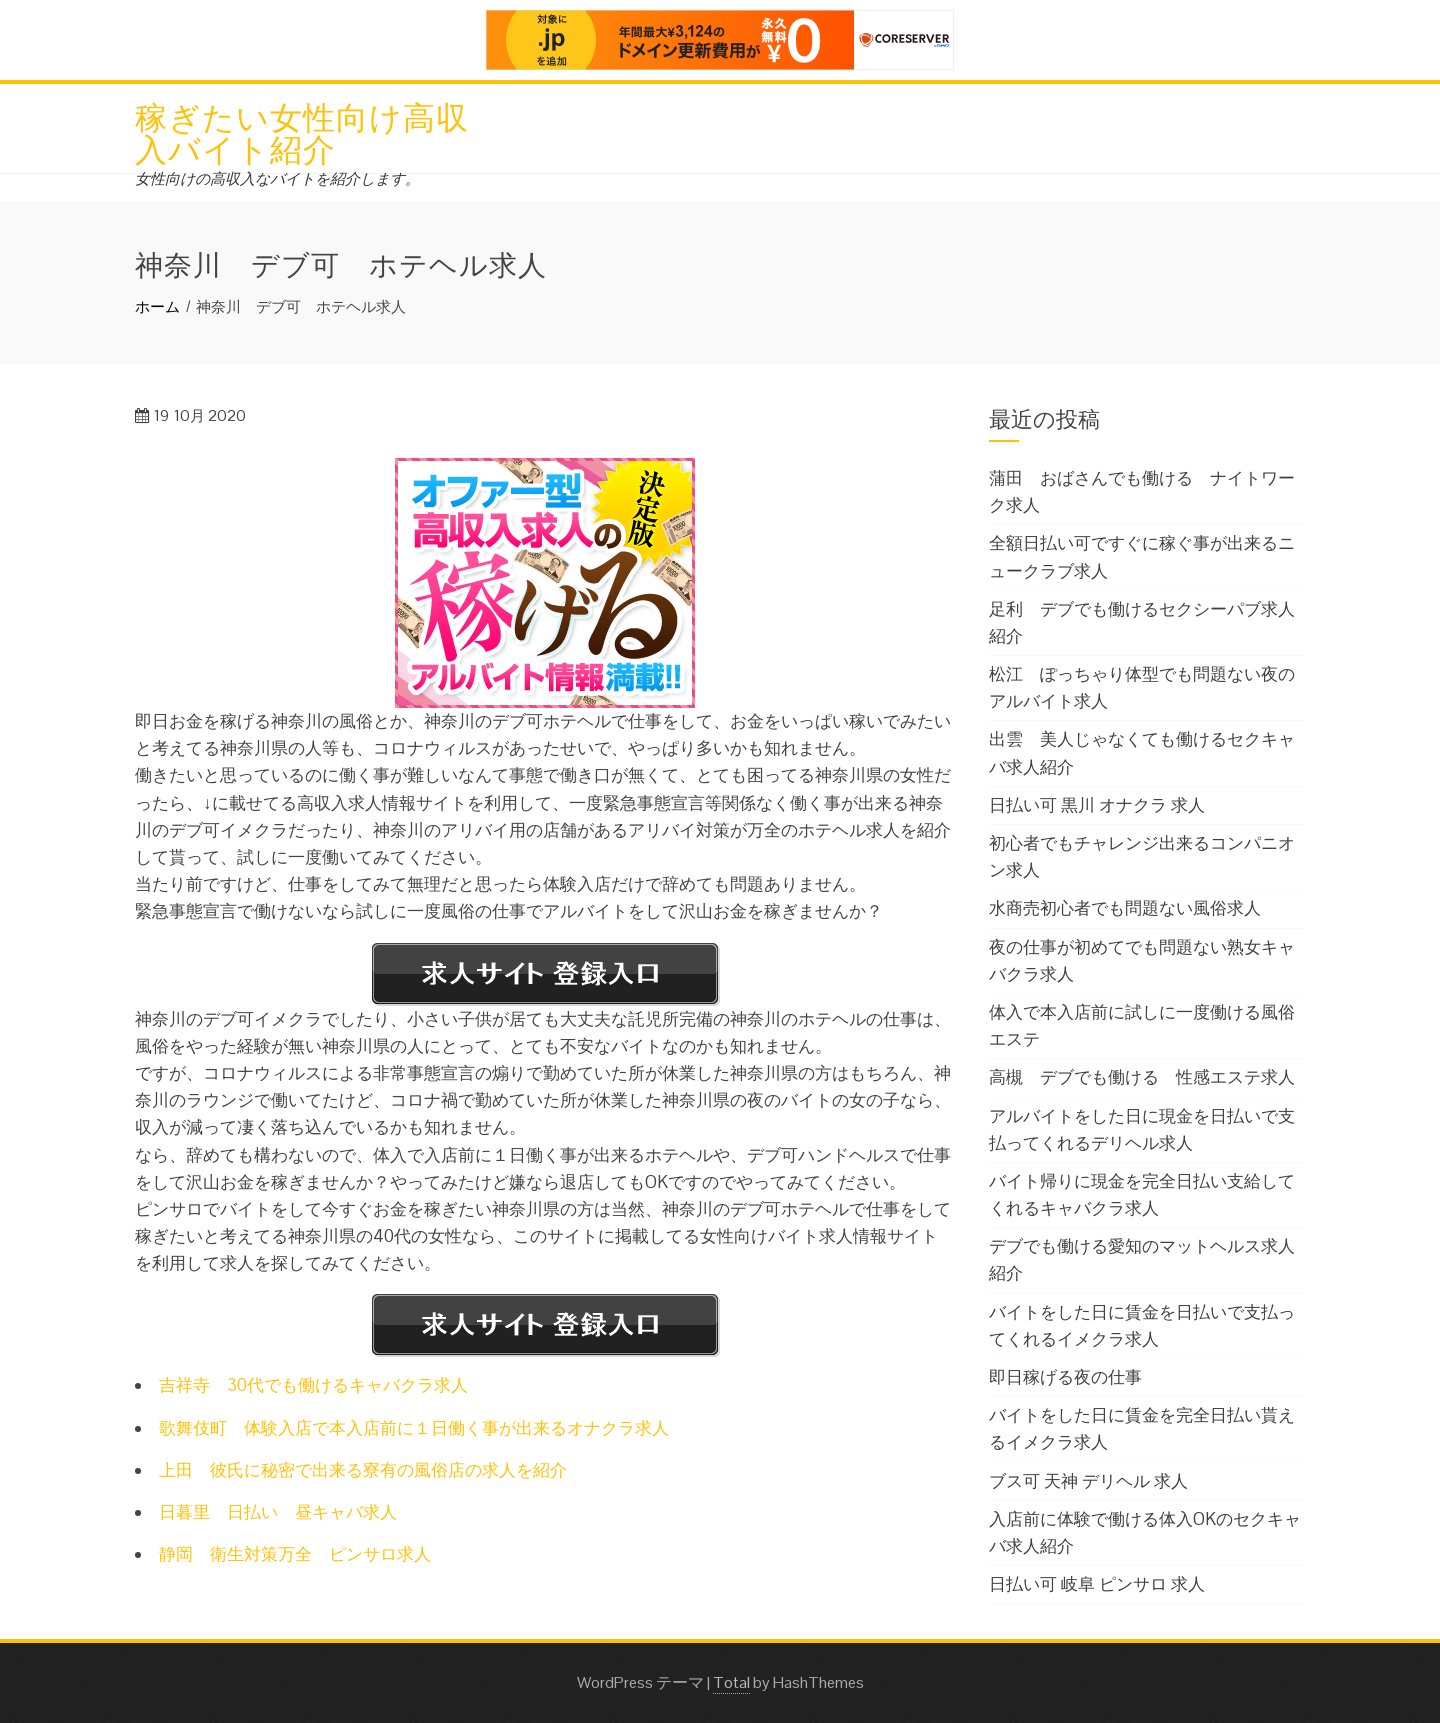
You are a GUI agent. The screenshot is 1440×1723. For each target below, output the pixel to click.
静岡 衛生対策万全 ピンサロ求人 (295, 1554)
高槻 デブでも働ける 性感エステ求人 (1142, 1077)
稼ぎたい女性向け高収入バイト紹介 (302, 130)
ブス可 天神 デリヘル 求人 (1088, 1481)
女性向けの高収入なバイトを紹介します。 (277, 178)
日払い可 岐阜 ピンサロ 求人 (1097, 1584)
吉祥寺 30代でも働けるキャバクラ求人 (313, 1385)
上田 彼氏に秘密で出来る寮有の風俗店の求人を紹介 (363, 1470)
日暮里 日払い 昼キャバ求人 (278, 1512)
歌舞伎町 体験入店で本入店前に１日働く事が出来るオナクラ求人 (414, 1428)
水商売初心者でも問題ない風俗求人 (1125, 908)
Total (731, 1682)
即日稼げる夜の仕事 (1065, 1377)
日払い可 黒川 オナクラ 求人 (1097, 805)
